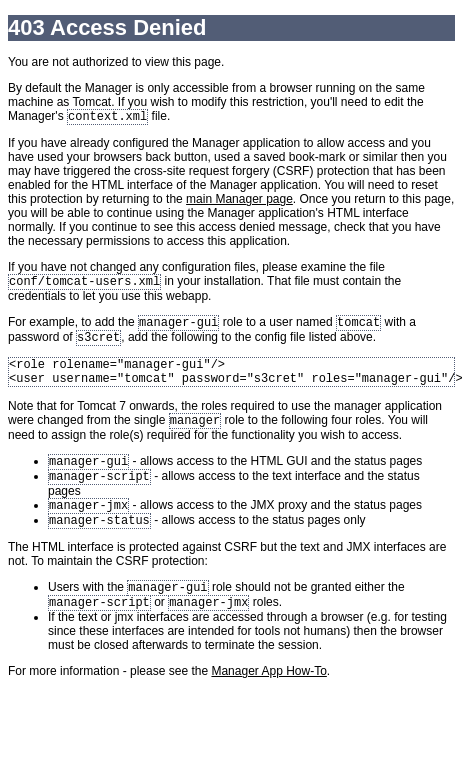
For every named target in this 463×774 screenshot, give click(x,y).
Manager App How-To (268, 699)
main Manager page (239, 201)
